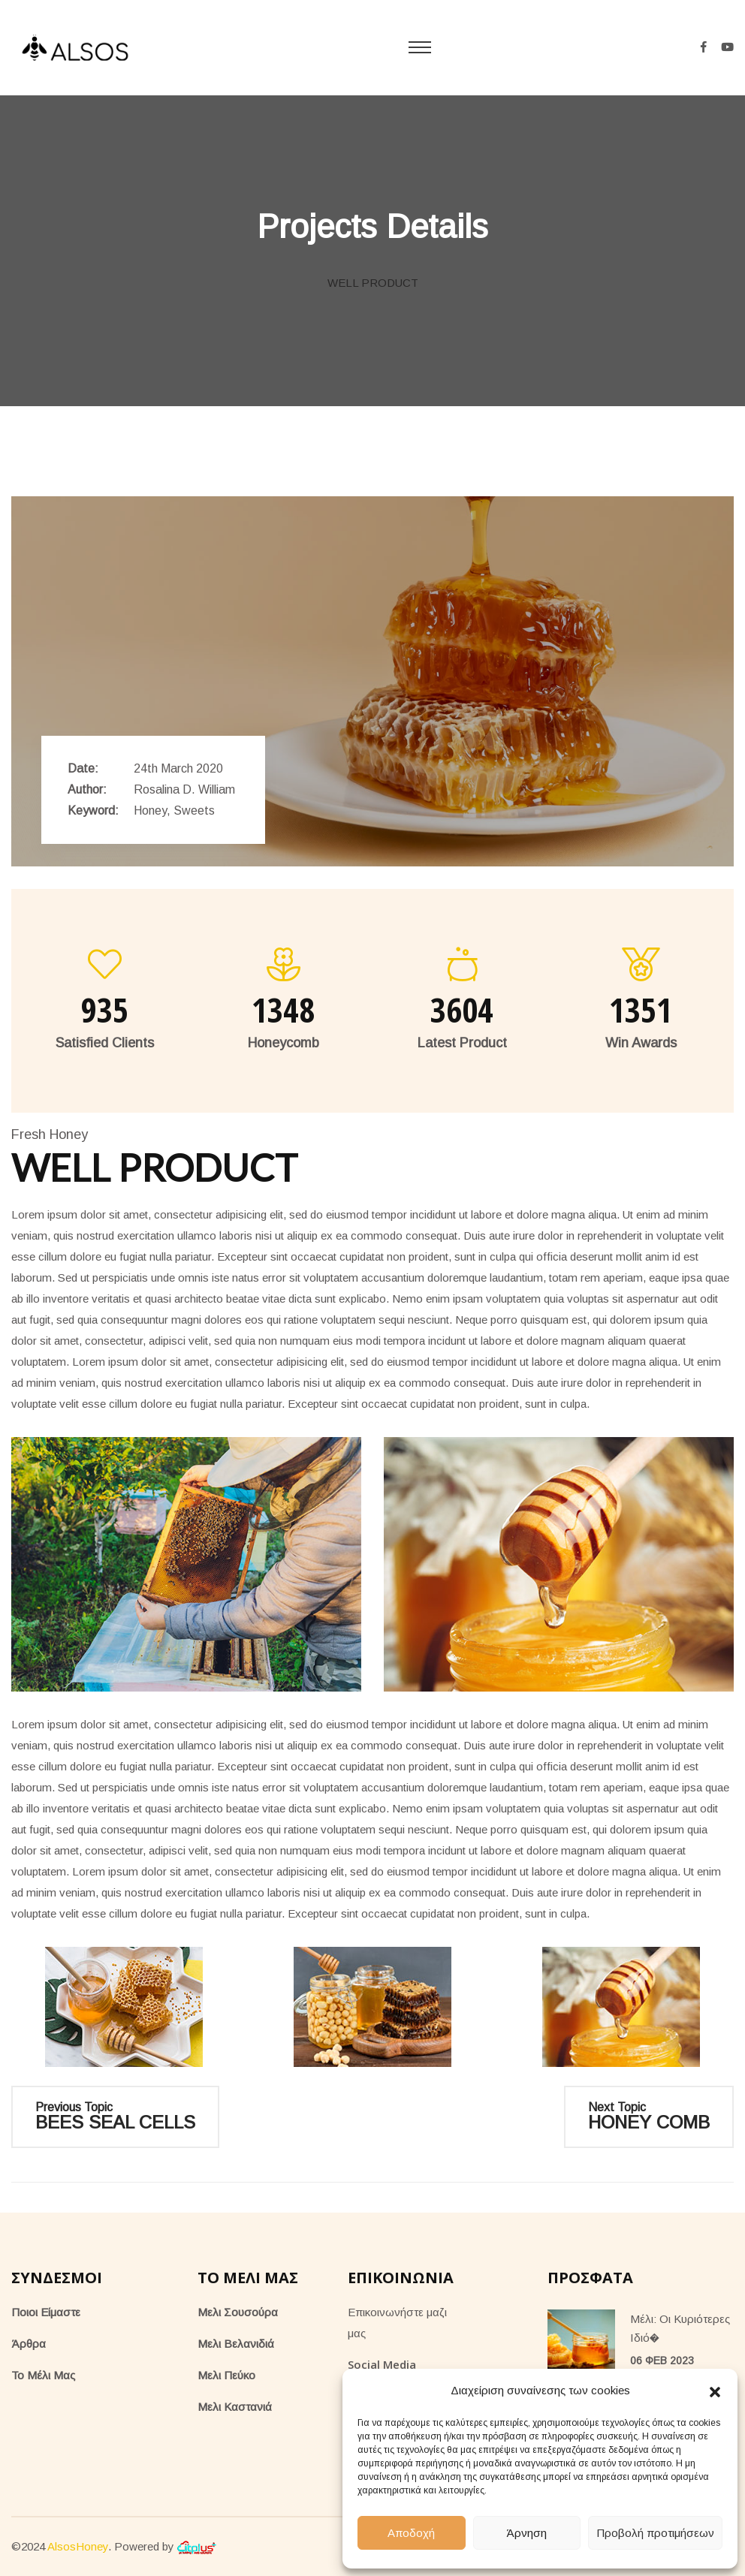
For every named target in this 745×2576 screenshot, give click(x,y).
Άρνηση (526, 2532)
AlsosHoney (77, 2546)
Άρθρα (28, 2343)
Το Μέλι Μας (43, 2375)
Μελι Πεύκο (226, 2375)
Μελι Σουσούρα (238, 2312)
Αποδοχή (411, 2532)
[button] (714, 2390)
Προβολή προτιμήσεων (655, 2532)
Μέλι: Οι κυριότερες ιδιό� (680, 2328)
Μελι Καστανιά (235, 2406)
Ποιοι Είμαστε (45, 2312)
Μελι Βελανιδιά (236, 2343)
